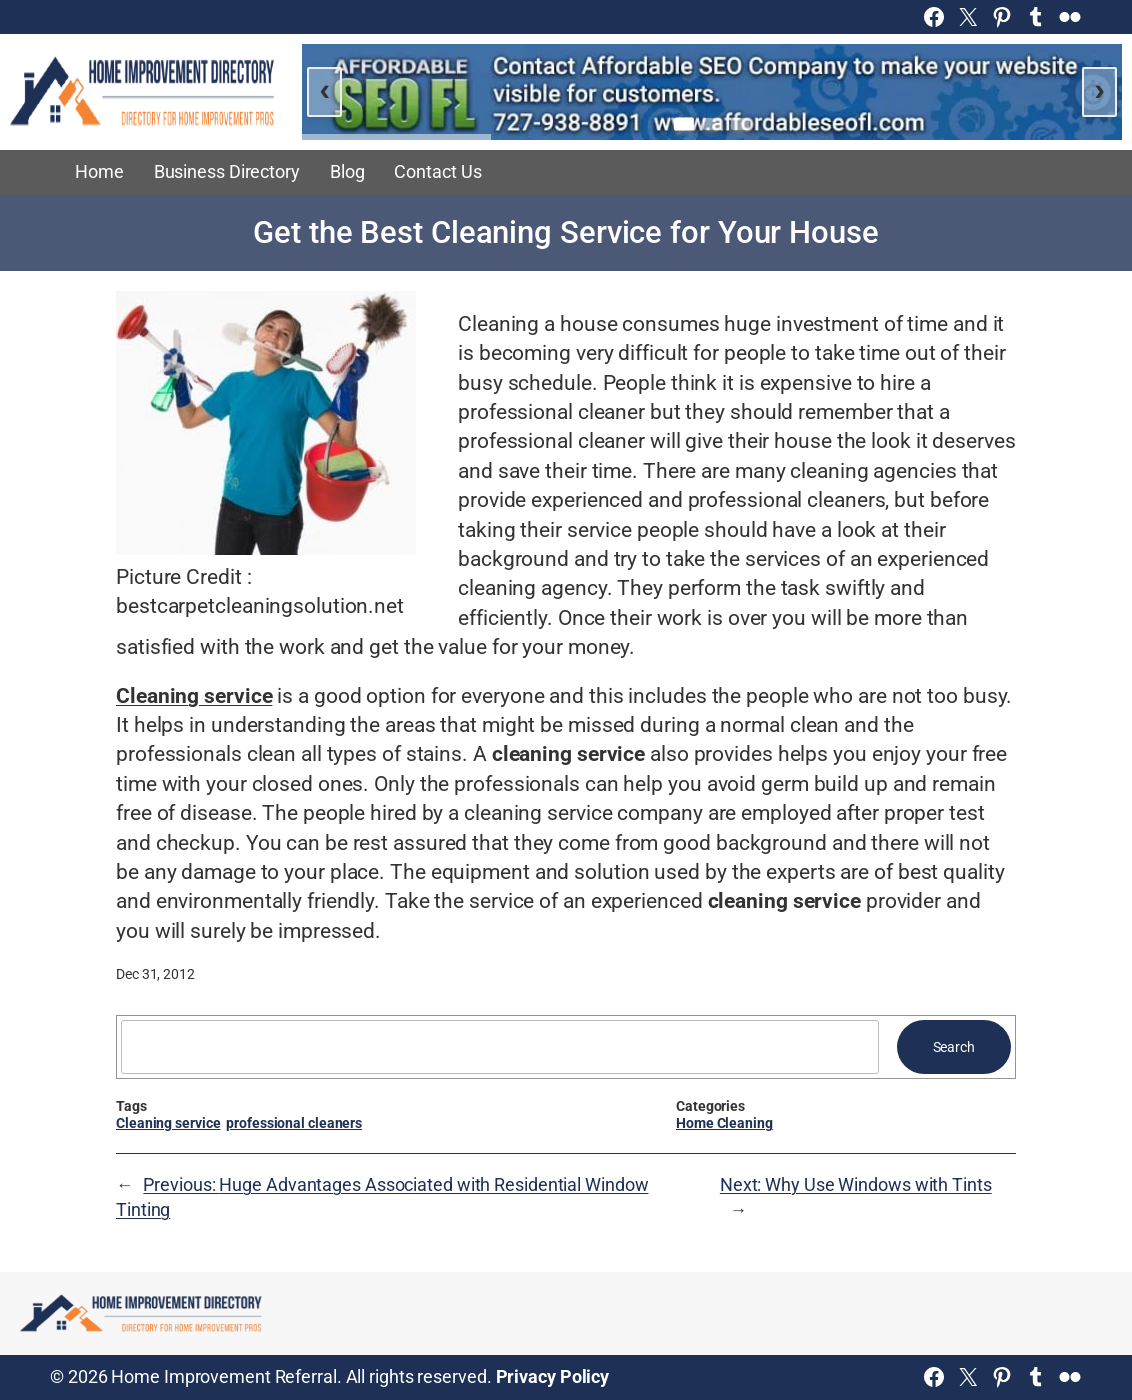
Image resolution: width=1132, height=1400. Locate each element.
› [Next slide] (1099, 89)
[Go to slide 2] (712, 124)
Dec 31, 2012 (155, 974)
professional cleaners (294, 1123)
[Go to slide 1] (684, 123)
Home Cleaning (724, 1123)
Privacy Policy (553, 1377)
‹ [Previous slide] (325, 89)
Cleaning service (168, 1123)
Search (954, 1047)
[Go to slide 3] (740, 124)
